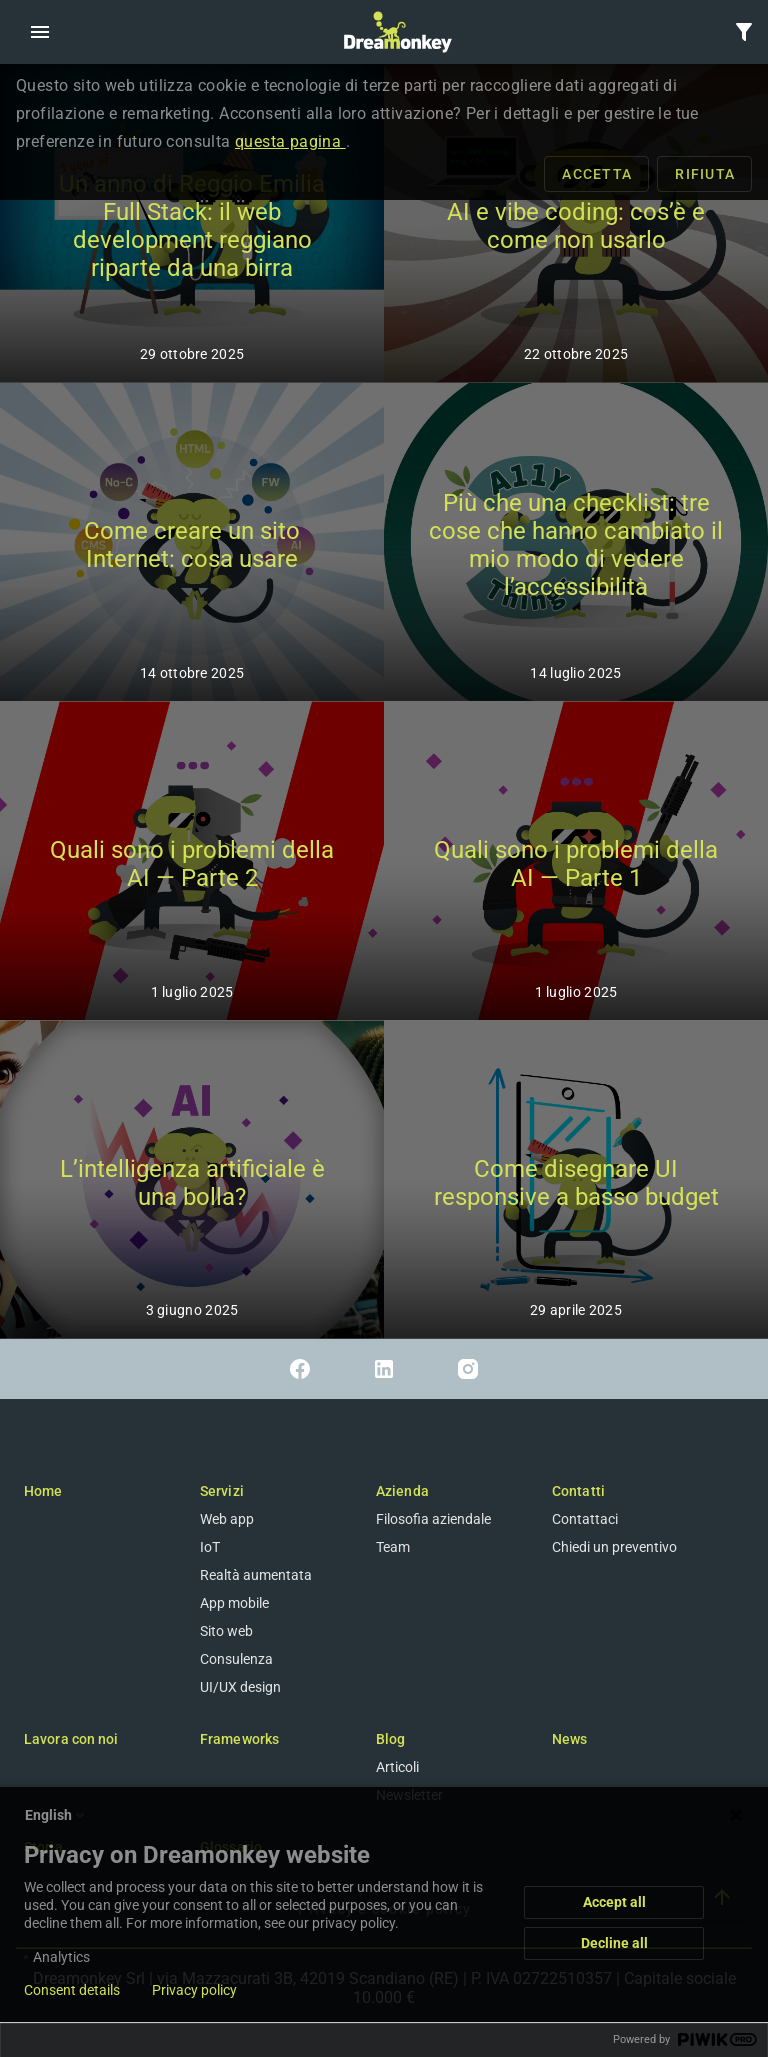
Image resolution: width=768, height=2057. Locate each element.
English (56, 1815)
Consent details (72, 1990)
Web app (227, 1519)
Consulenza (236, 1659)
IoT (210, 1547)
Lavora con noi (71, 1739)
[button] (40, 32)
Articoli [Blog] (397, 1767)
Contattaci (585, 1519)
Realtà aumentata (256, 1575)
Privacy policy (194, 1990)
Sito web (226, 1631)
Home (43, 1491)
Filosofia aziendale (433, 1519)
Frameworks (239, 1739)
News (569, 1739)
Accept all (614, 1902)
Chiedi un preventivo (614, 1547)
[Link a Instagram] (468, 1369)
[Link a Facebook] (300, 1369)
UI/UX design (240, 1687)
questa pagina (290, 141)
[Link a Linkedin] (384, 1369)
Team (393, 1547)
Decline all (614, 1943)
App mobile (234, 1603)
